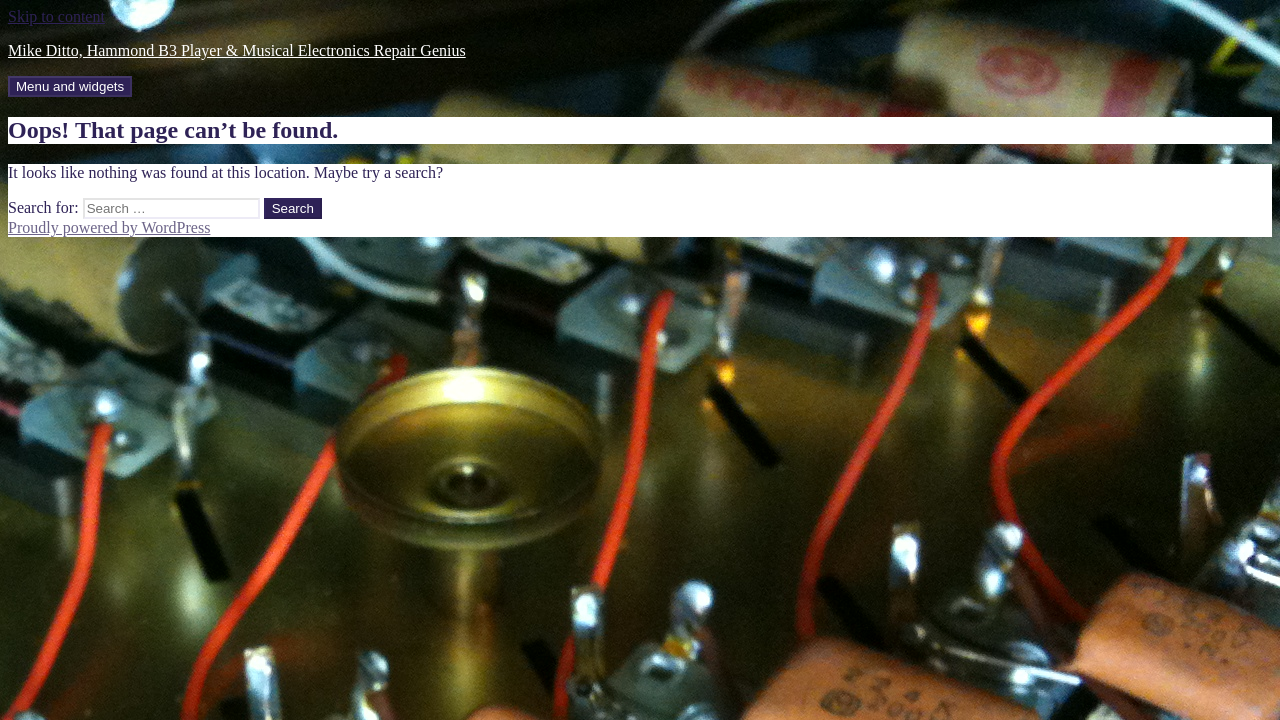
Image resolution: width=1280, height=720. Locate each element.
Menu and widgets (70, 86)
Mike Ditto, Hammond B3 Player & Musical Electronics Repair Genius (237, 50)
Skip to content (56, 16)
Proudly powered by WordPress (109, 227)
